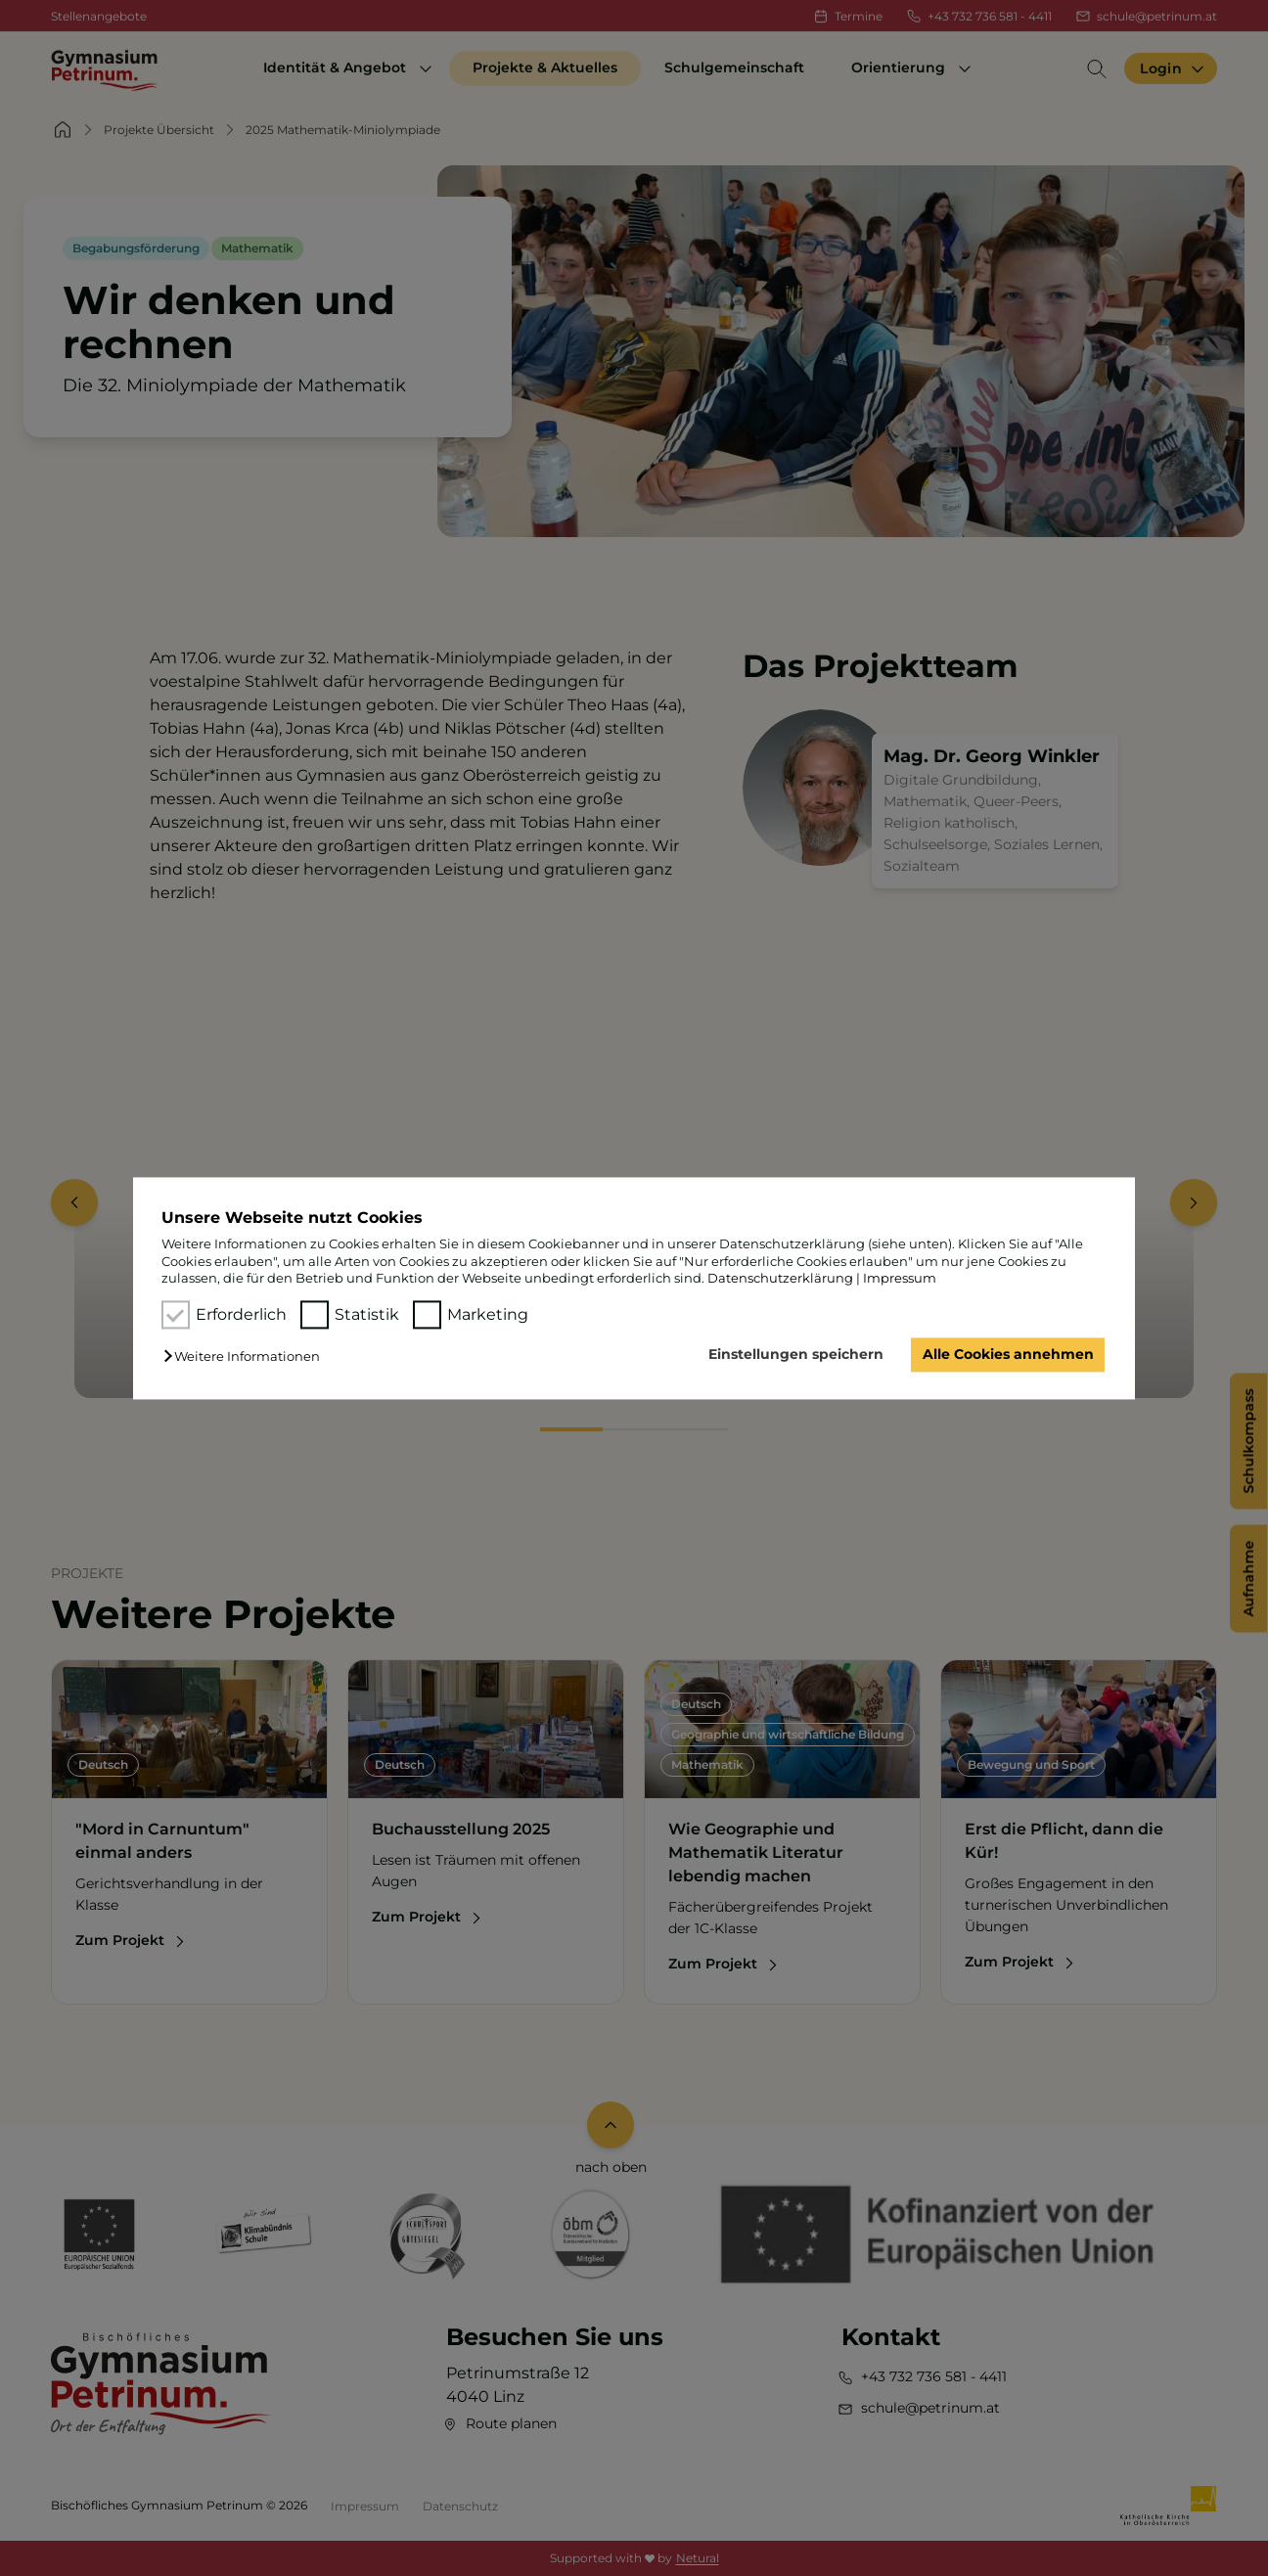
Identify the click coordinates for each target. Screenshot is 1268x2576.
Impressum (899, 1278)
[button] (246, 1357)
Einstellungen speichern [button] (795, 1355)
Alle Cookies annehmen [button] (1008, 1355)
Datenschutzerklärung (780, 1278)
